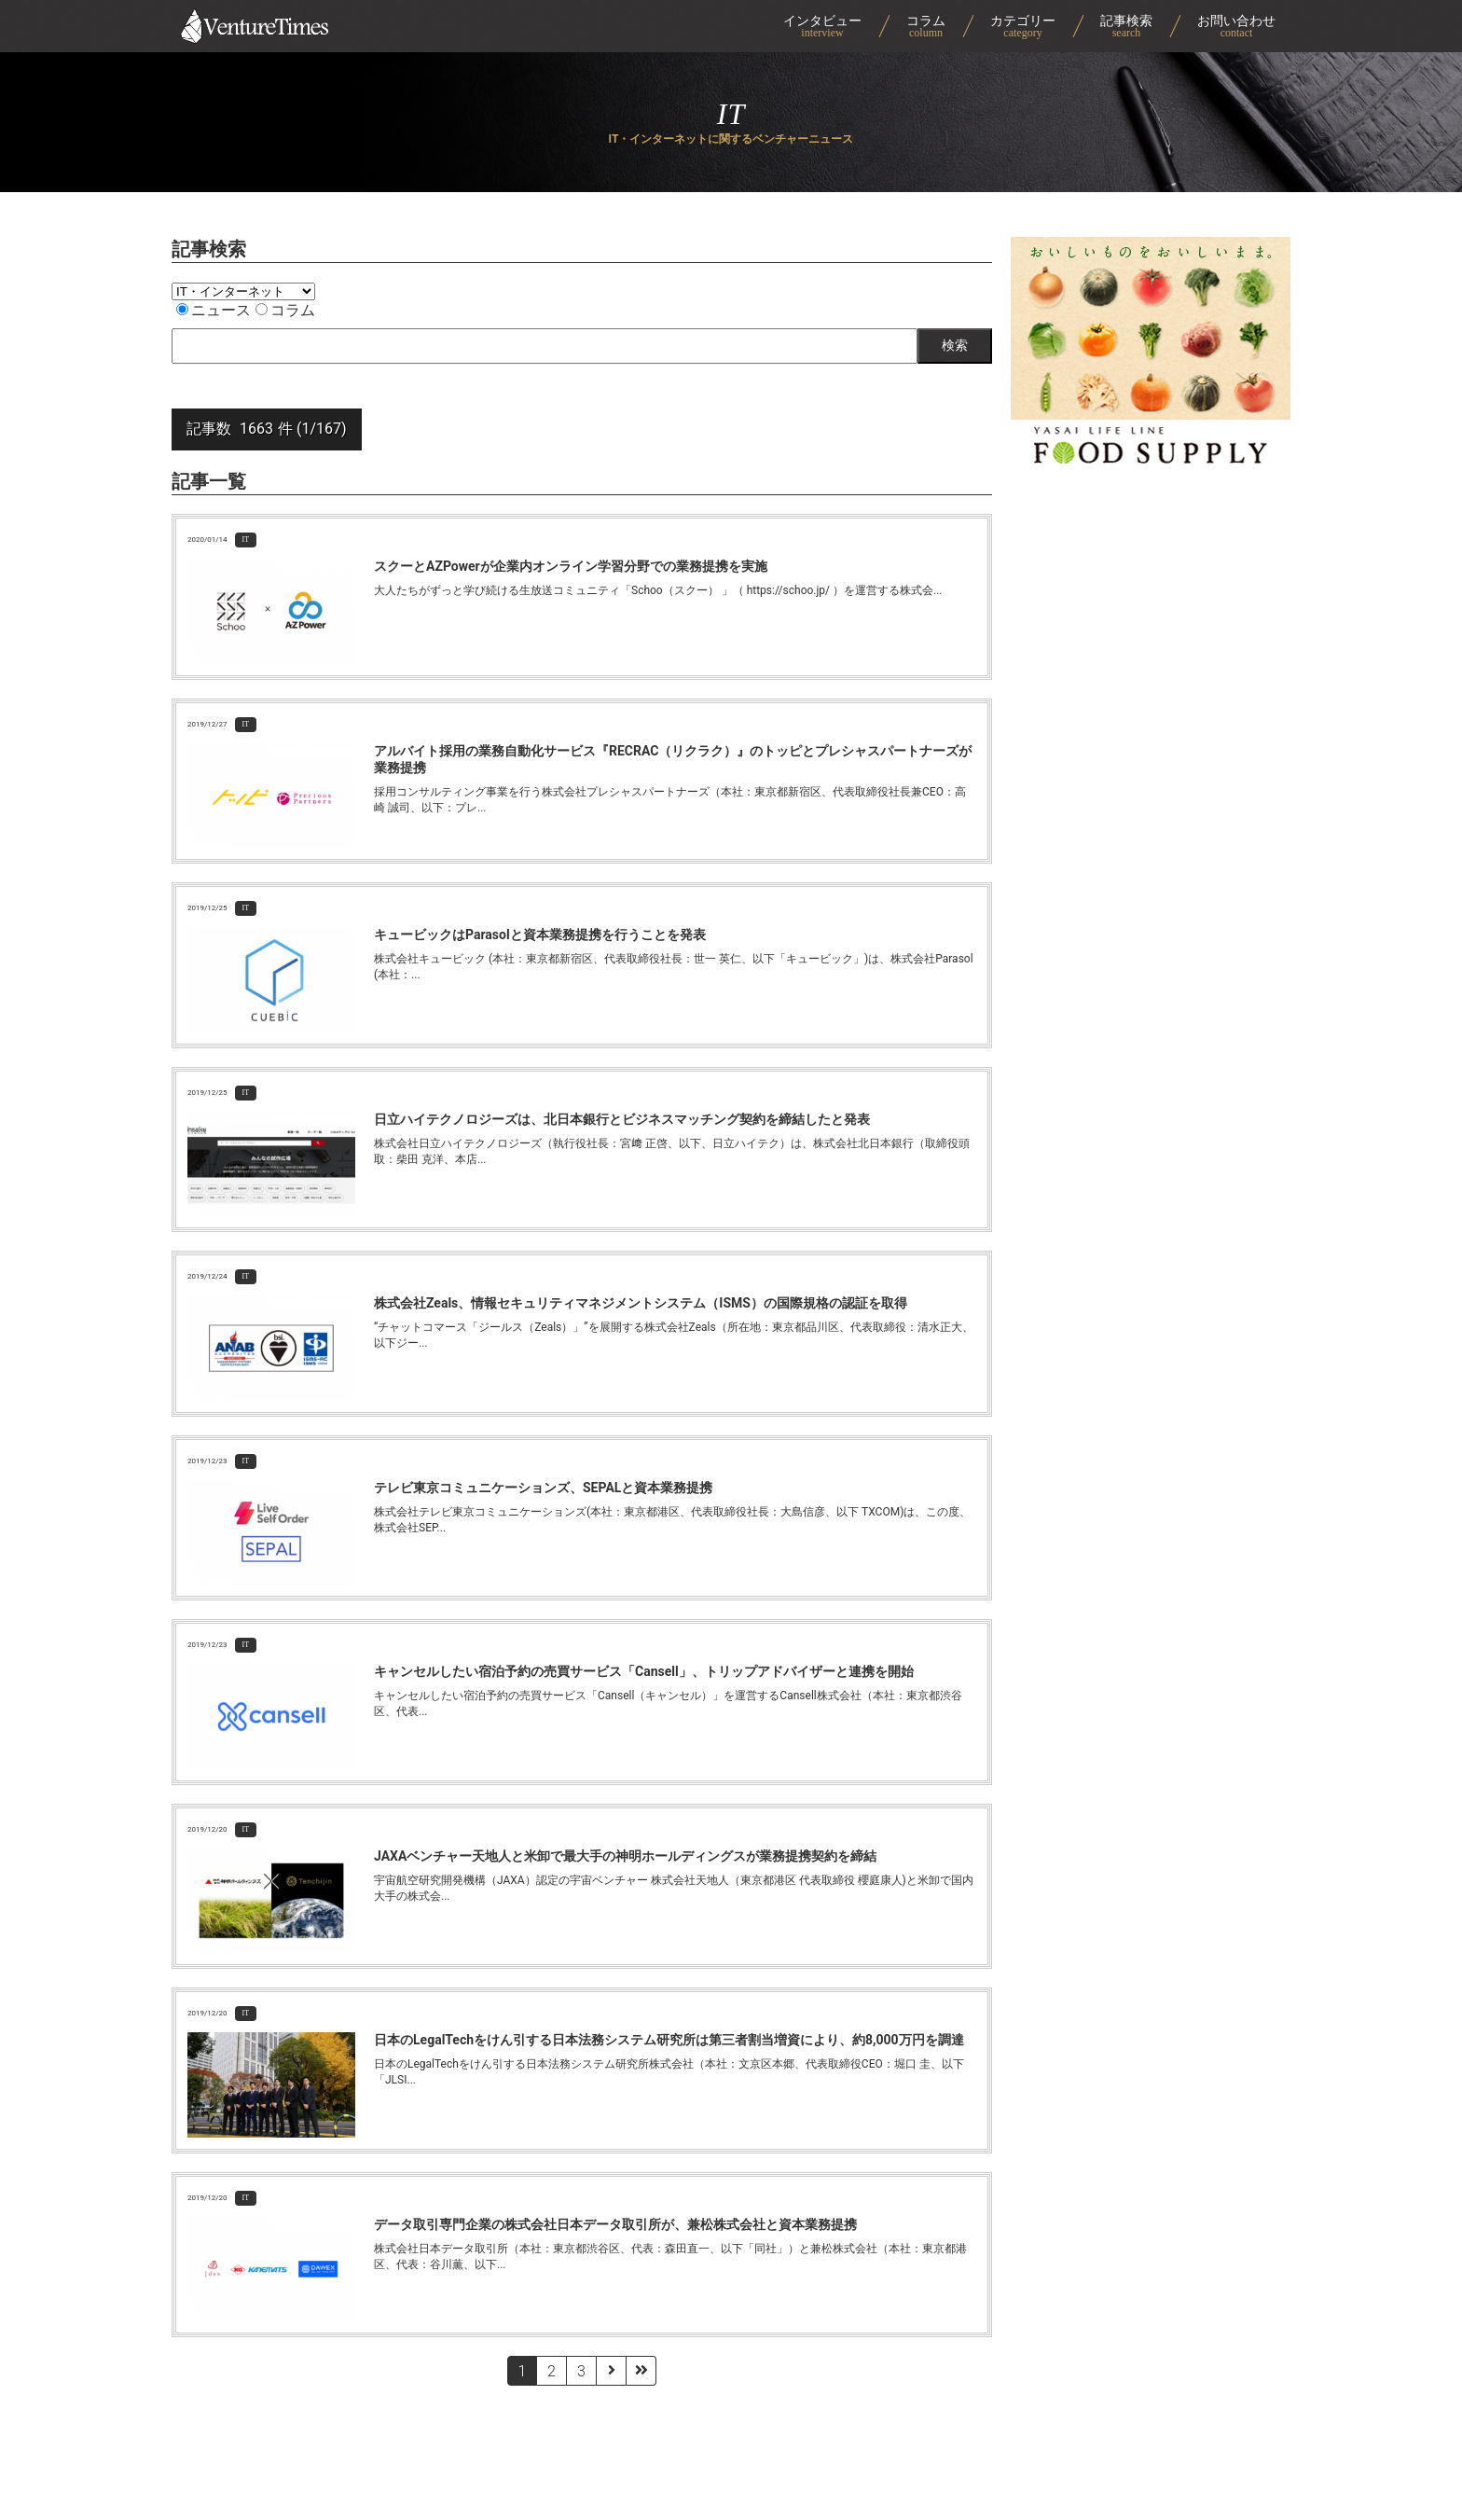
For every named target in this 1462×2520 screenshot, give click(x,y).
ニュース (213, 310)
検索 (955, 345)
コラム (285, 310)
